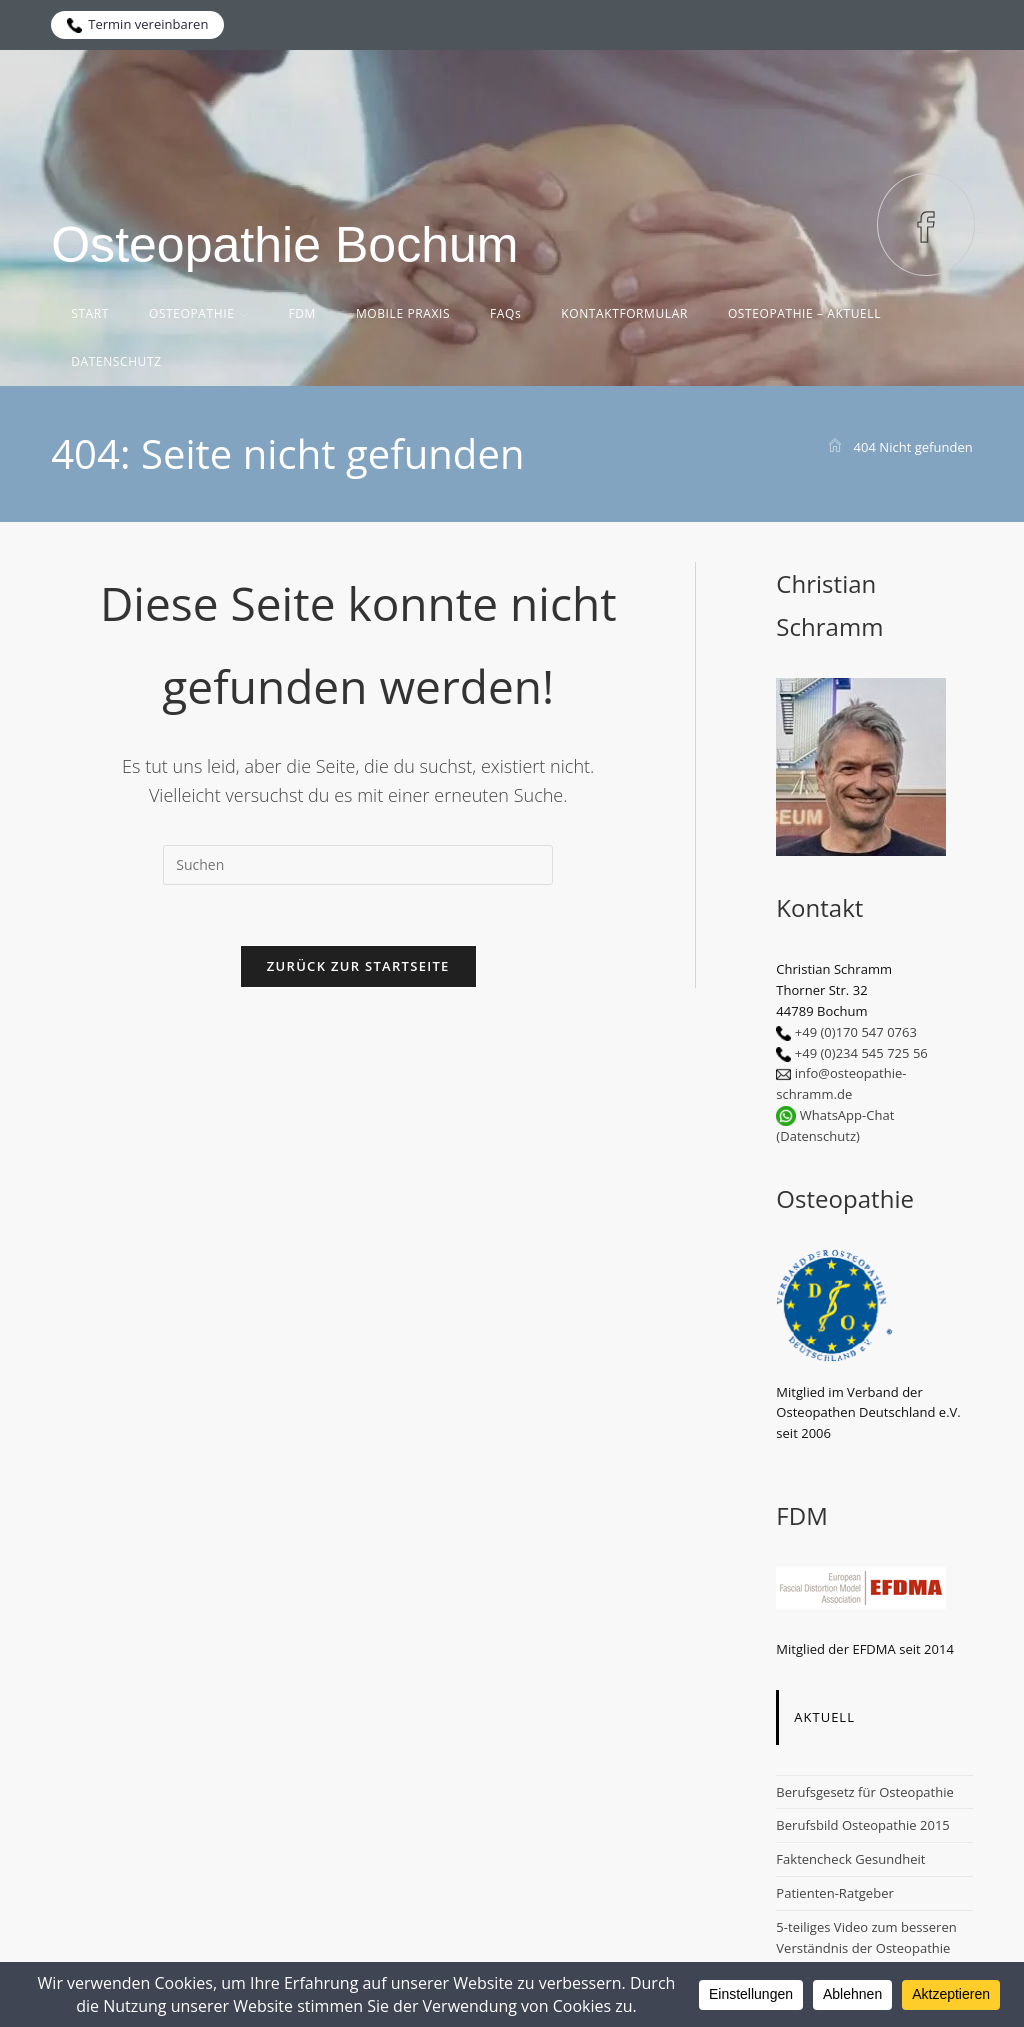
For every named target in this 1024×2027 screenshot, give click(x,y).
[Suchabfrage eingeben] (358, 865)
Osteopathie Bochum (284, 245)
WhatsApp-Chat (847, 1115)
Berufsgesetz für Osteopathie (865, 1792)
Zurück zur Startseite (358, 966)
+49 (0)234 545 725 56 (861, 1053)
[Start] (835, 447)
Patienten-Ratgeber (835, 1893)
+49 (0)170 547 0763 (856, 1032)
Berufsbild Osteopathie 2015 (862, 1825)
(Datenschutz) (818, 1136)
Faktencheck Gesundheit (850, 1859)
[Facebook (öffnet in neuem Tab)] (926, 224)
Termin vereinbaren (137, 24)
